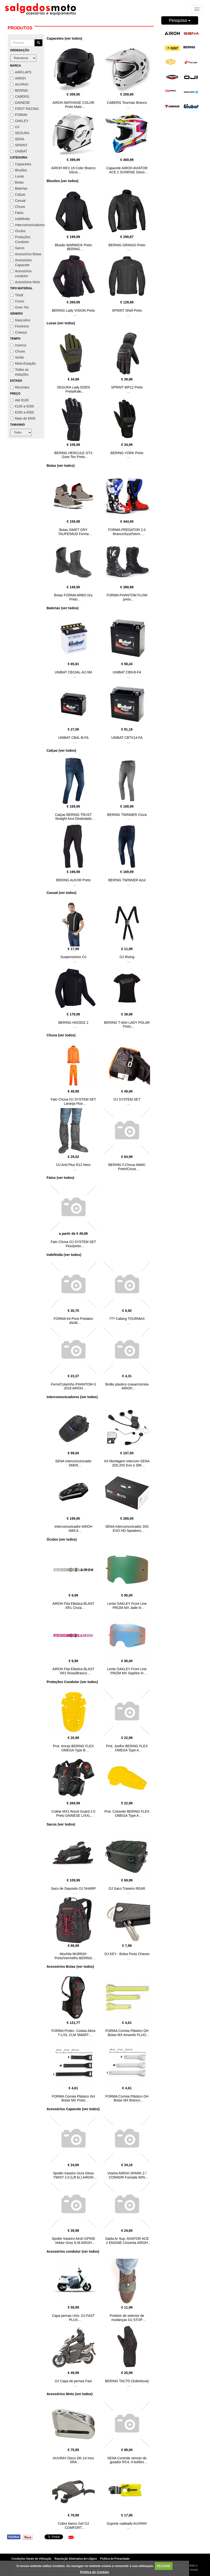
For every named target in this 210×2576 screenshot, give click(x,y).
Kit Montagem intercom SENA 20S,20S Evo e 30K (127, 1463)
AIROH (18, 78)
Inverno (18, 345)
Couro (17, 301)
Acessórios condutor (21, 273)
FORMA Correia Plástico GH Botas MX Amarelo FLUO (126, 2033)
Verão (17, 357)
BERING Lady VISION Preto (73, 310)
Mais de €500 (23, 418)
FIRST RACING (24, 109)
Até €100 (19, 400)
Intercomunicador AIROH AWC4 (73, 1529)
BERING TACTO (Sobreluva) (127, 2381)
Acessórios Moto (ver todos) (70, 2394)
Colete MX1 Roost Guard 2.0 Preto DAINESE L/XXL (73, 1813)
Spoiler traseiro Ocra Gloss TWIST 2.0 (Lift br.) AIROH (73, 2175)
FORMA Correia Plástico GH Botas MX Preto (73, 2098)
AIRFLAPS (21, 72)
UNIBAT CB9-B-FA (127, 672)
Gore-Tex (19, 307)
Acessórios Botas (25, 254)
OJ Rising (126, 957)
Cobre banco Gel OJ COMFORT (73, 2526)
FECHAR (163, 2566)
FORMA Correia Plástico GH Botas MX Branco (126, 2098)
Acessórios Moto (25, 282)
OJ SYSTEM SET (126, 1099)
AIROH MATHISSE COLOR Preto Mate (73, 105)
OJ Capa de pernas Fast (73, 2381)
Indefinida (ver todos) (64, 1255)
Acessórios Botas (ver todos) (70, 1966)
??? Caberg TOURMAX (127, 1319)
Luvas (17, 176)
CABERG (19, 96)
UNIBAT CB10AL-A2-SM (73, 672)
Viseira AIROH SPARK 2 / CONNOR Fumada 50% (127, 2175)
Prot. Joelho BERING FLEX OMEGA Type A (127, 1748)
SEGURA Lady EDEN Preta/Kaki (73, 389)
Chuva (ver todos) (61, 1035)
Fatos (17, 213)
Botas (17, 182)
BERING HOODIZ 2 (73, 1022)
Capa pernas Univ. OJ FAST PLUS (73, 2318)
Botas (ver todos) (61, 466)
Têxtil (16, 295)
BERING (19, 90)
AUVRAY (19, 84)
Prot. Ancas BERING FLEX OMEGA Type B (73, 1748)
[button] (71, 2537)
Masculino (20, 320)
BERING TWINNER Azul (127, 880)
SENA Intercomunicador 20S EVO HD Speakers (126, 1529)
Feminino (19, 326)
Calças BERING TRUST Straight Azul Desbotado (73, 817)
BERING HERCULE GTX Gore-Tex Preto (73, 455)
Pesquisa (180, 20)
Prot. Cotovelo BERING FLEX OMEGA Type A (126, 1813)
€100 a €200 (22, 406)
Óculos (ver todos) (62, 1539)
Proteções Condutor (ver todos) (72, 1682)
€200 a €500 (22, 412)
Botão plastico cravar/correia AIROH (126, 1386)
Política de (94, 2572)
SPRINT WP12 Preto (127, 387)
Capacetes (20, 164)
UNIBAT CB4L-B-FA (73, 738)
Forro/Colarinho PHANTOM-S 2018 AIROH (73, 1386)
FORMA (18, 115)
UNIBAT (18, 151)
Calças (18, 194)
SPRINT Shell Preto (127, 310)
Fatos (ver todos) (60, 1178)
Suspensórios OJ (73, 957)
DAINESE (20, 103)
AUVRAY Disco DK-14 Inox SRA (73, 2460)
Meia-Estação (23, 363)
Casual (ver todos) (61, 893)
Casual (18, 201)
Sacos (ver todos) (61, 1824)
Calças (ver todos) (61, 750)
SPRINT (18, 145)
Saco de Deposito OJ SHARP (73, 1888)
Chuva (17, 207)
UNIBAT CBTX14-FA (127, 738)
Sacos (17, 248)
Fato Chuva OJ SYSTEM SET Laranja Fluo (73, 1101)
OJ (14, 127)
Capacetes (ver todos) (64, 38)
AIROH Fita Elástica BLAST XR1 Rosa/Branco (73, 1671)
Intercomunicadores (26, 225)
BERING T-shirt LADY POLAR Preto (127, 1025)
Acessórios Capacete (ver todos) (73, 2109)
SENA (17, 139)
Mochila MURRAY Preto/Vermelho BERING (73, 1956)
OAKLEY (19, 121)
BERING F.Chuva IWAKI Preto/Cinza (127, 1167)
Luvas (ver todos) (61, 323)
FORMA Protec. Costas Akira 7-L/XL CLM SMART (73, 2033)
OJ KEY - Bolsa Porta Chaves (127, 1954)
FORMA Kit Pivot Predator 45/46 (73, 1321)
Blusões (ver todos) (63, 181)
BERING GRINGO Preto (127, 245)
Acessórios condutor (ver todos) (73, 2251)
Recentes (19, 387)
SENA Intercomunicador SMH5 (73, 1463)
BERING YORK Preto (126, 453)
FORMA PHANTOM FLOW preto (127, 597)
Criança (18, 332)
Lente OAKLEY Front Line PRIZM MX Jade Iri (127, 1606)
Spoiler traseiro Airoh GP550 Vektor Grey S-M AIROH (73, 2241)
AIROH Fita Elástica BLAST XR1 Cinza (73, 1606)
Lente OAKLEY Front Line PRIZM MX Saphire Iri (127, 1671)
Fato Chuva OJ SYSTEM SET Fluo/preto (73, 1244)
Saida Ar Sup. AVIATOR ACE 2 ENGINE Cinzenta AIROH (127, 2241)
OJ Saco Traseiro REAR (127, 1888)
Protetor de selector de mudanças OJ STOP (127, 2318)
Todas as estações (19, 372)
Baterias (18, 188)
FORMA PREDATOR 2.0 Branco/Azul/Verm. (127, 532)
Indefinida (20, 219)
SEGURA (19, 133)
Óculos (18, 231)
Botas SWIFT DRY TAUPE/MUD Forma (73, 532)
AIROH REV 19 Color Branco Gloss (73, 170)
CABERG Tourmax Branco (127, 103)
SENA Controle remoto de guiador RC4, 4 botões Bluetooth (126, 2462)
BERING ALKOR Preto (73, 880)
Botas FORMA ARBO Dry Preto (73, 597)
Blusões (18, 170)
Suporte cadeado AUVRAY (127, 2523)
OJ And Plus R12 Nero (73, 1165)
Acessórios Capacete (21, 262)
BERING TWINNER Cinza (126, 815)
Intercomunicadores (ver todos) (72, 1397)
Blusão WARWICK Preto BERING (73, 247)
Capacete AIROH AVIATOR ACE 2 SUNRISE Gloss (127, 170)
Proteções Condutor (20, 239)
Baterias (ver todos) (63, 608)
